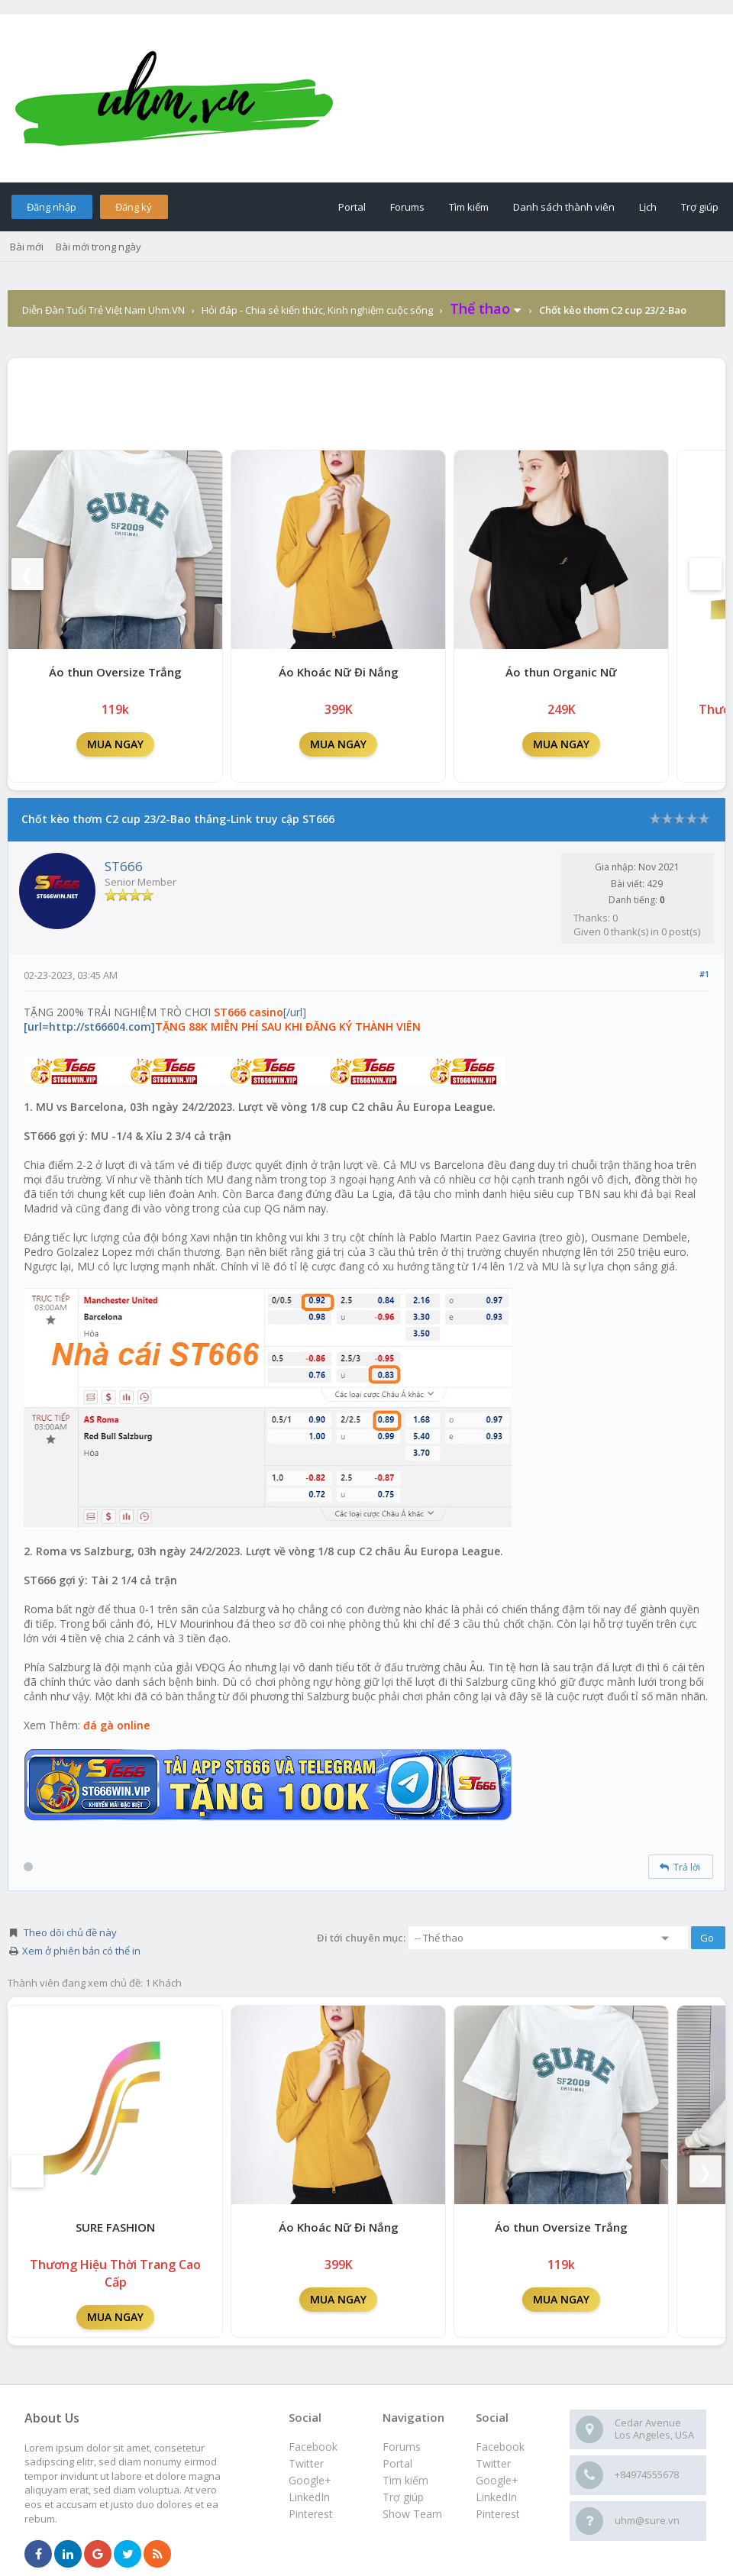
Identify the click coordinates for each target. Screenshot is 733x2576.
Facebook (500, 2446)
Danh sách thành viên (564, 207)
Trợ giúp (699, 207)
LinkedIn (496, 2497)
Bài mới (27, 246)
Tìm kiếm (469, 207)
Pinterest (498, 2514)
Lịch (648, 207)
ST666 (124, 866)
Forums (407, 207)
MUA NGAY (115, 744)
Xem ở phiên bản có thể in (81, 1951)
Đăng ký (133, 207)
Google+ (497, 2480)
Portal (352, 207)
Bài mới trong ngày (98, 246)
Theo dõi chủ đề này (70, 1932)
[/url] (222, 1019)
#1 (704, 974)
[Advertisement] (366, 400)
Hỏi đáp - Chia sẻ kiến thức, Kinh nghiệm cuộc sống (317, 310)
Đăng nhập (51, 207)
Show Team (412, 2514)
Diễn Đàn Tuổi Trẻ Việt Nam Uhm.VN (103, 310)
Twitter (493, 2463)
